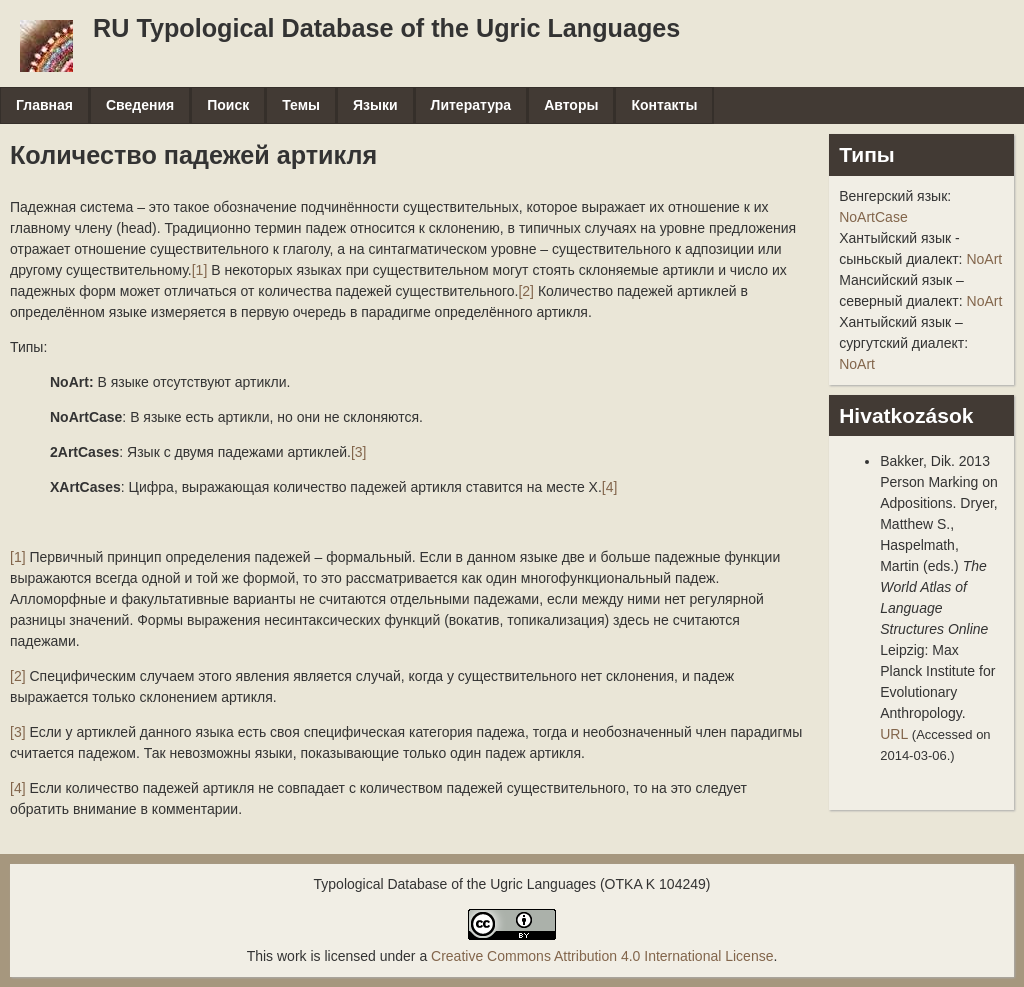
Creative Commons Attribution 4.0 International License (602, 956)
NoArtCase (873, 217)
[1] (200, 270)
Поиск (228, 105)
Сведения (140, 105)
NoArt (984, 259)
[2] (526, 291)
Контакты (664, 105)
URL (894, 734)
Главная (44, 105)
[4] (610, 487)
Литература (471, 105)
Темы (301, 105)
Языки (375, 105)
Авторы (571, 105)
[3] (359, 452)
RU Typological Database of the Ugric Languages (386, 28)
